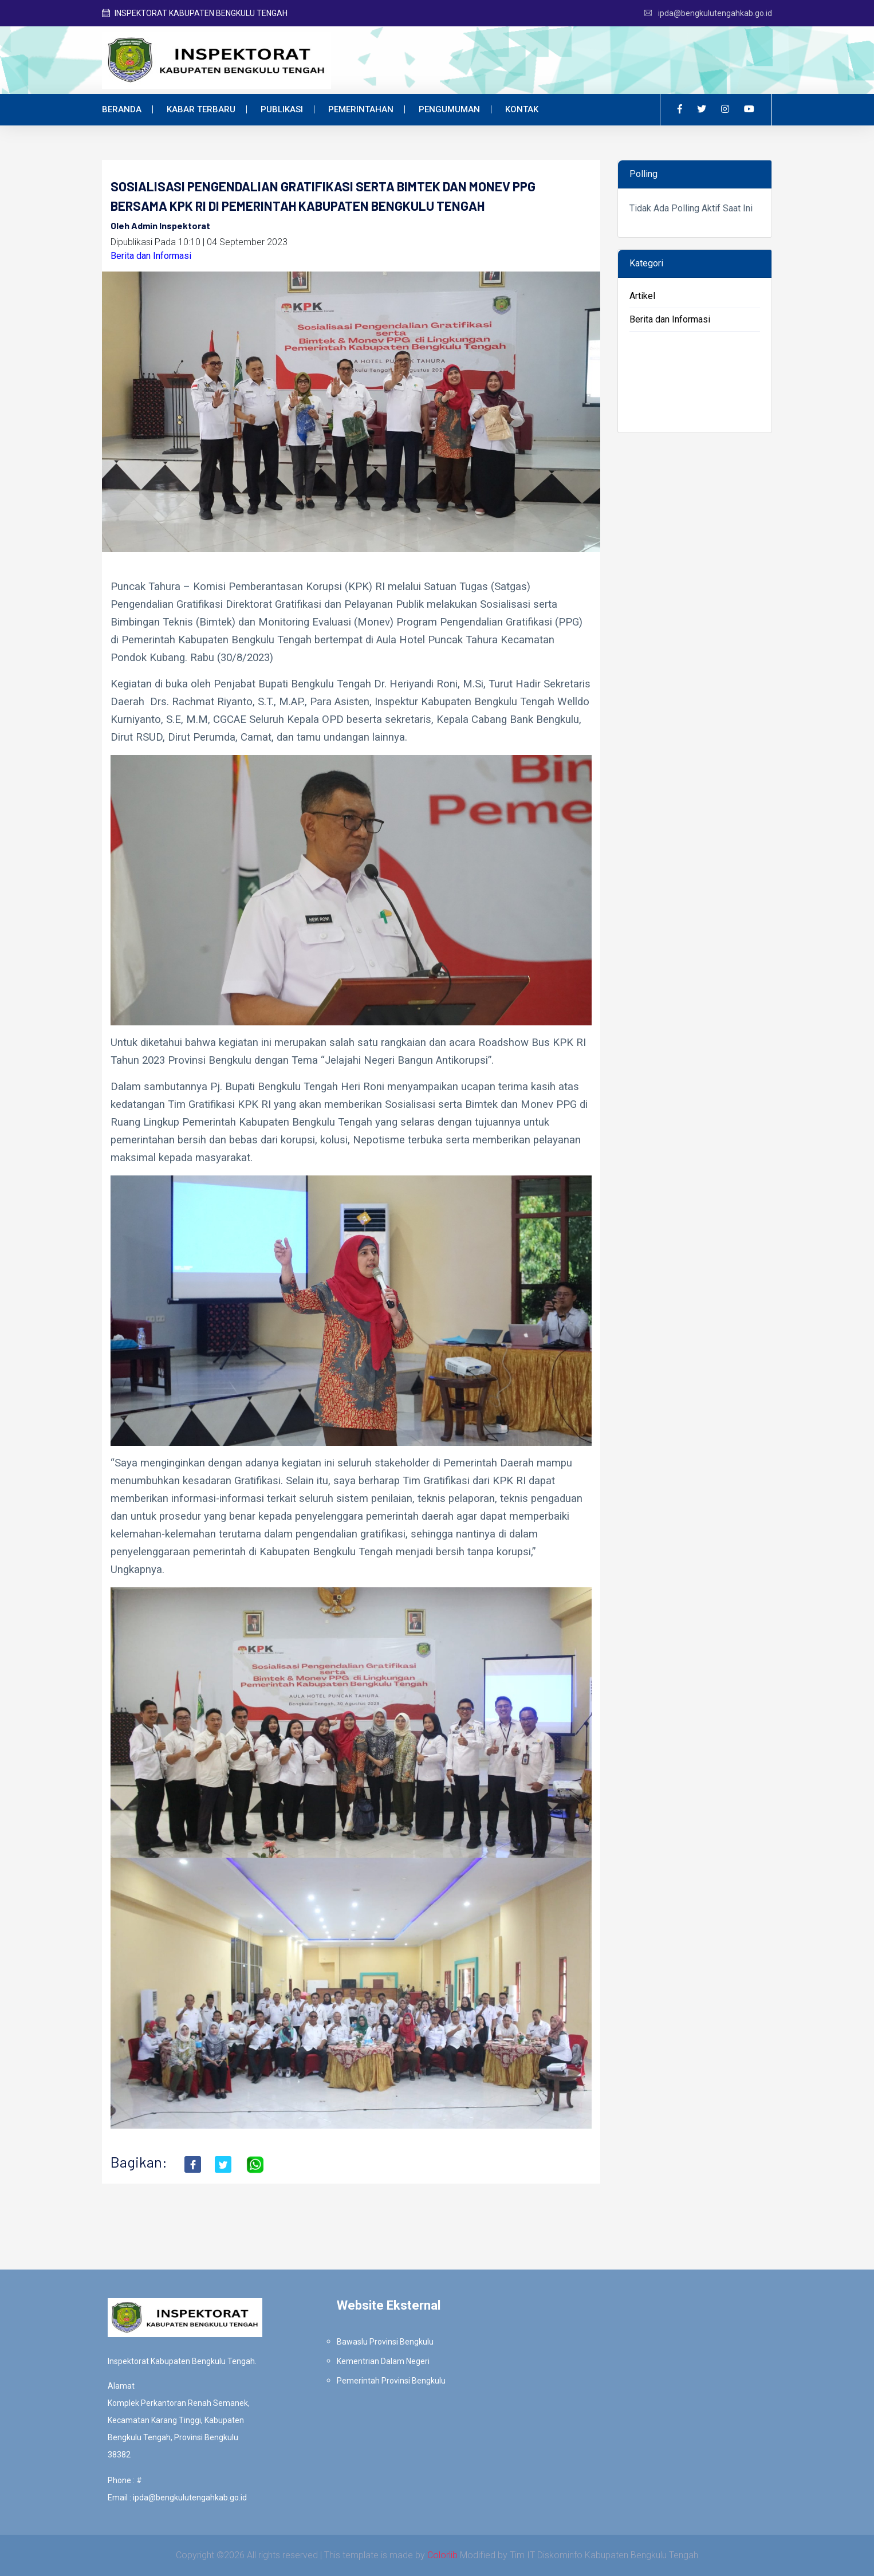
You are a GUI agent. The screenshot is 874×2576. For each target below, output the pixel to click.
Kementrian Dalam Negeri (383, 2361)
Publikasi (282, 109)
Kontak (521, 109)
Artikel (642, 295)
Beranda (121, 109)
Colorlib (442, 2555)
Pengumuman (449, 109)
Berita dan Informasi (151, 255)
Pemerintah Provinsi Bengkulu (391, 2380)
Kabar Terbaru (201, 109)
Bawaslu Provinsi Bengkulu (385, 2341)
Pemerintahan (360, 109)
